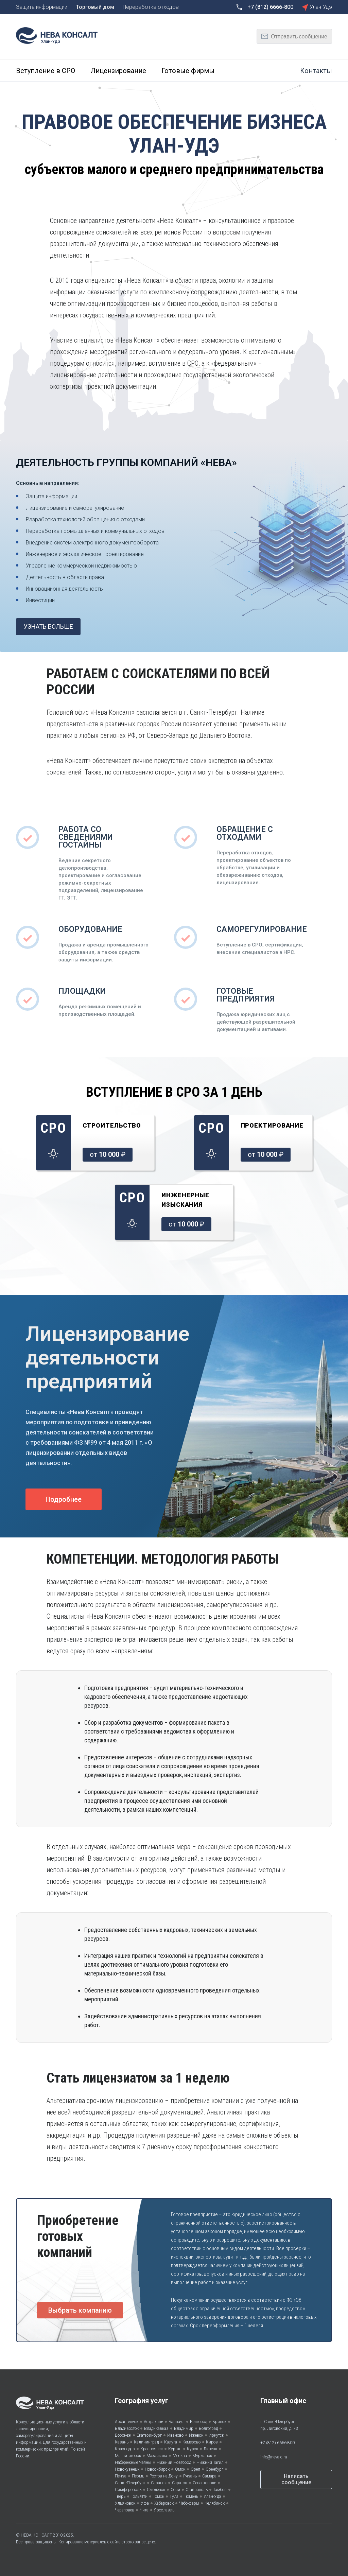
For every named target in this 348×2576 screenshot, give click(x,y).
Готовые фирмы (187, 71)
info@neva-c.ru (273, 2457)
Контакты (316, 71)
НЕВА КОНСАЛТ (36, 2535)
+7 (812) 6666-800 (277, 2442)
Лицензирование (118, 71)
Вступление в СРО (45, 71)
